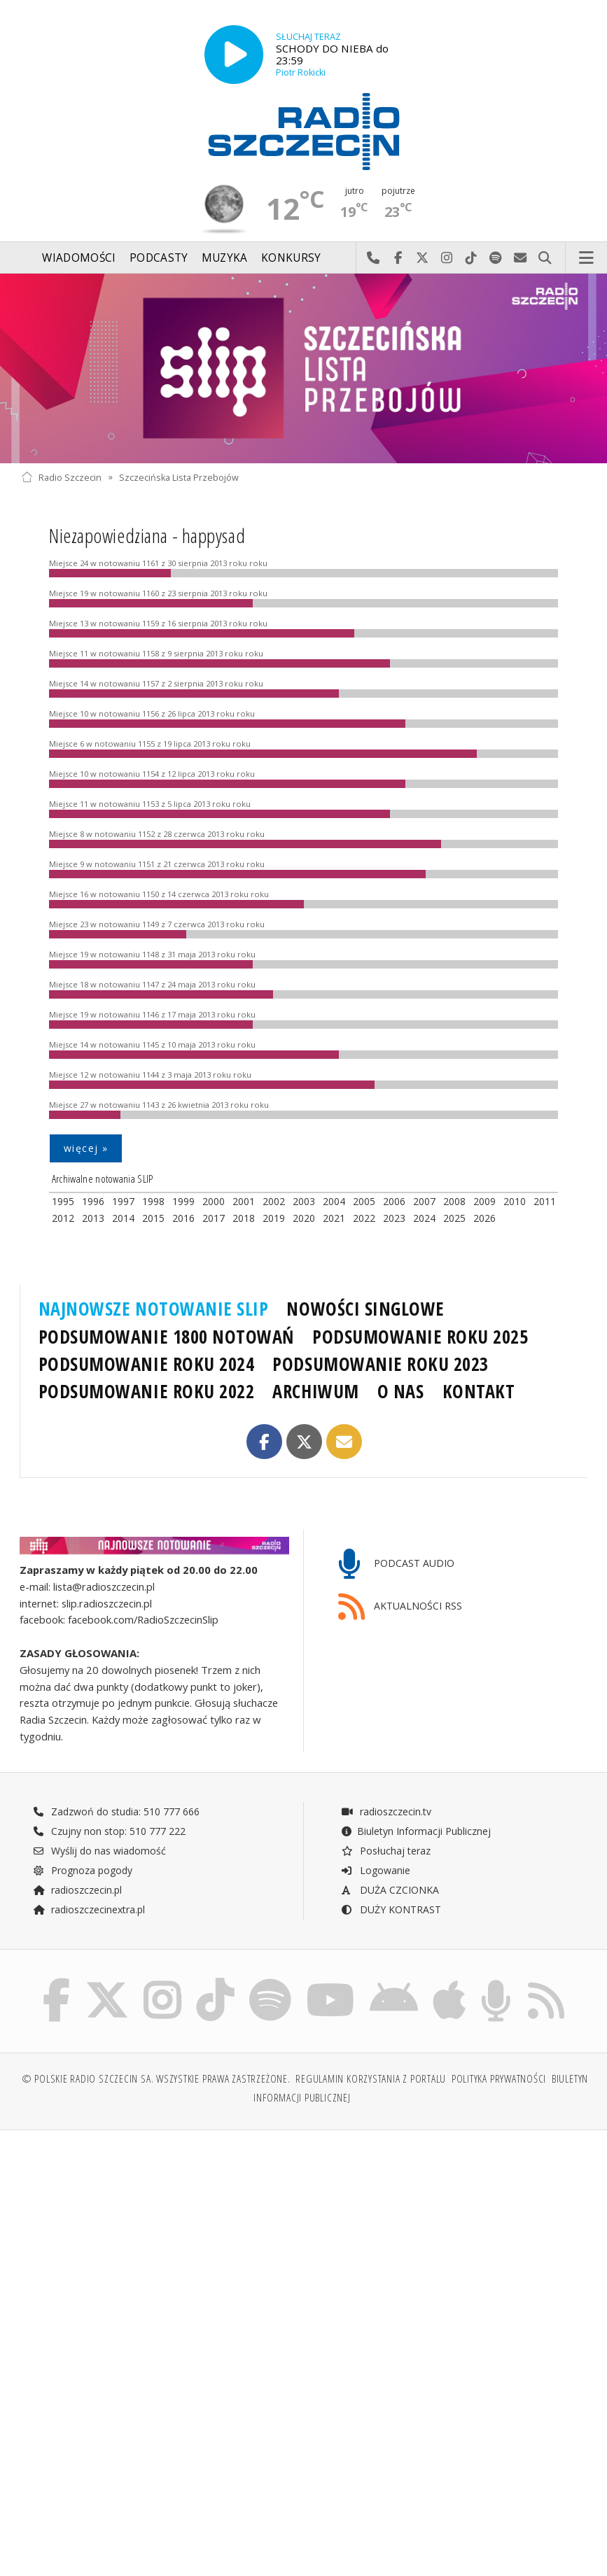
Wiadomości (79, 258)
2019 (274, 1218)
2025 (454, 1218)
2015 (153, 1218)
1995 (63, 1201)
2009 (484, 1201)
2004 (334, 1201)
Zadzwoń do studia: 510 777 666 (116, 1811)
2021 (334, 1218)
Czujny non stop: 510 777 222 (109, 1831)
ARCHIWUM (315, 1391)
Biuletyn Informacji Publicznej (415, 1831)
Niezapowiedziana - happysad (147, 535)
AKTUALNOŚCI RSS (400, 1607)
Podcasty (159, 258)
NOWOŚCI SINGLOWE (365, 1308)
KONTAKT (478, 1391)
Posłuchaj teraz (385, 1850)
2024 (424, 1218)
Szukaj (545, 258)
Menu (587, 258)
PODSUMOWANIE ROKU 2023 (380, 1364)
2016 (183, 1218)
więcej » (86, 1148)
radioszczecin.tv (385, 1811)
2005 (364, 1201)
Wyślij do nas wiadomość (520, 258)
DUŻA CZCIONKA (389, 1889)
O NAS (400, 1391)
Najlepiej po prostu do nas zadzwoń (373, 258)
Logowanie (375, 1870)
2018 (243, 1218)
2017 (213, 1218)
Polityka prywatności (499, 2079)
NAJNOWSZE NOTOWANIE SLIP (154, 1308)
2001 (243, 1201)
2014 (123, 1218)
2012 (63, 1218)
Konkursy (291, 258)
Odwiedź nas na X (422, 258)
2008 (454, 1201)
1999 (183, 1201)
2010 (514, 1201)
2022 (364, 1218)
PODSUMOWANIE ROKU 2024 (147, 1364)
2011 (544, 1201)
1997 (123, 1201)
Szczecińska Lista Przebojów (179, 477)
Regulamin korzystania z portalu (370, 2079)
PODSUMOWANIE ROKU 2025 (420, 1336)
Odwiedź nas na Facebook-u (398, 258)
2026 (484, 1218)
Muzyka (225, 258)
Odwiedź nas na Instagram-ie (447, 258)
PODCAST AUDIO (396, 1564)
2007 (424, 1201)
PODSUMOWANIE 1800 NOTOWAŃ (166, 1336)
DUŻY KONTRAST (390, 1909)
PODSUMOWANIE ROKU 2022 (147, 1391)
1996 (93, 1201)
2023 (394, 1218)
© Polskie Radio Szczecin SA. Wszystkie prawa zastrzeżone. (156, 2079)
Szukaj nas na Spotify (496, 258)
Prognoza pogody (82, 1870)
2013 (93, 1218)
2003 (304, 1201)
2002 (274, 1201)
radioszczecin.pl (77, 1889)
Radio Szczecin (61, 477)
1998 (153, 1201)
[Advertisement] (160, 2248)
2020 (304, 1218)
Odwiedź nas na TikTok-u (471, 258)
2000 (213, 1201)
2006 (394, 1201)
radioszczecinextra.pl (89, 1909)
